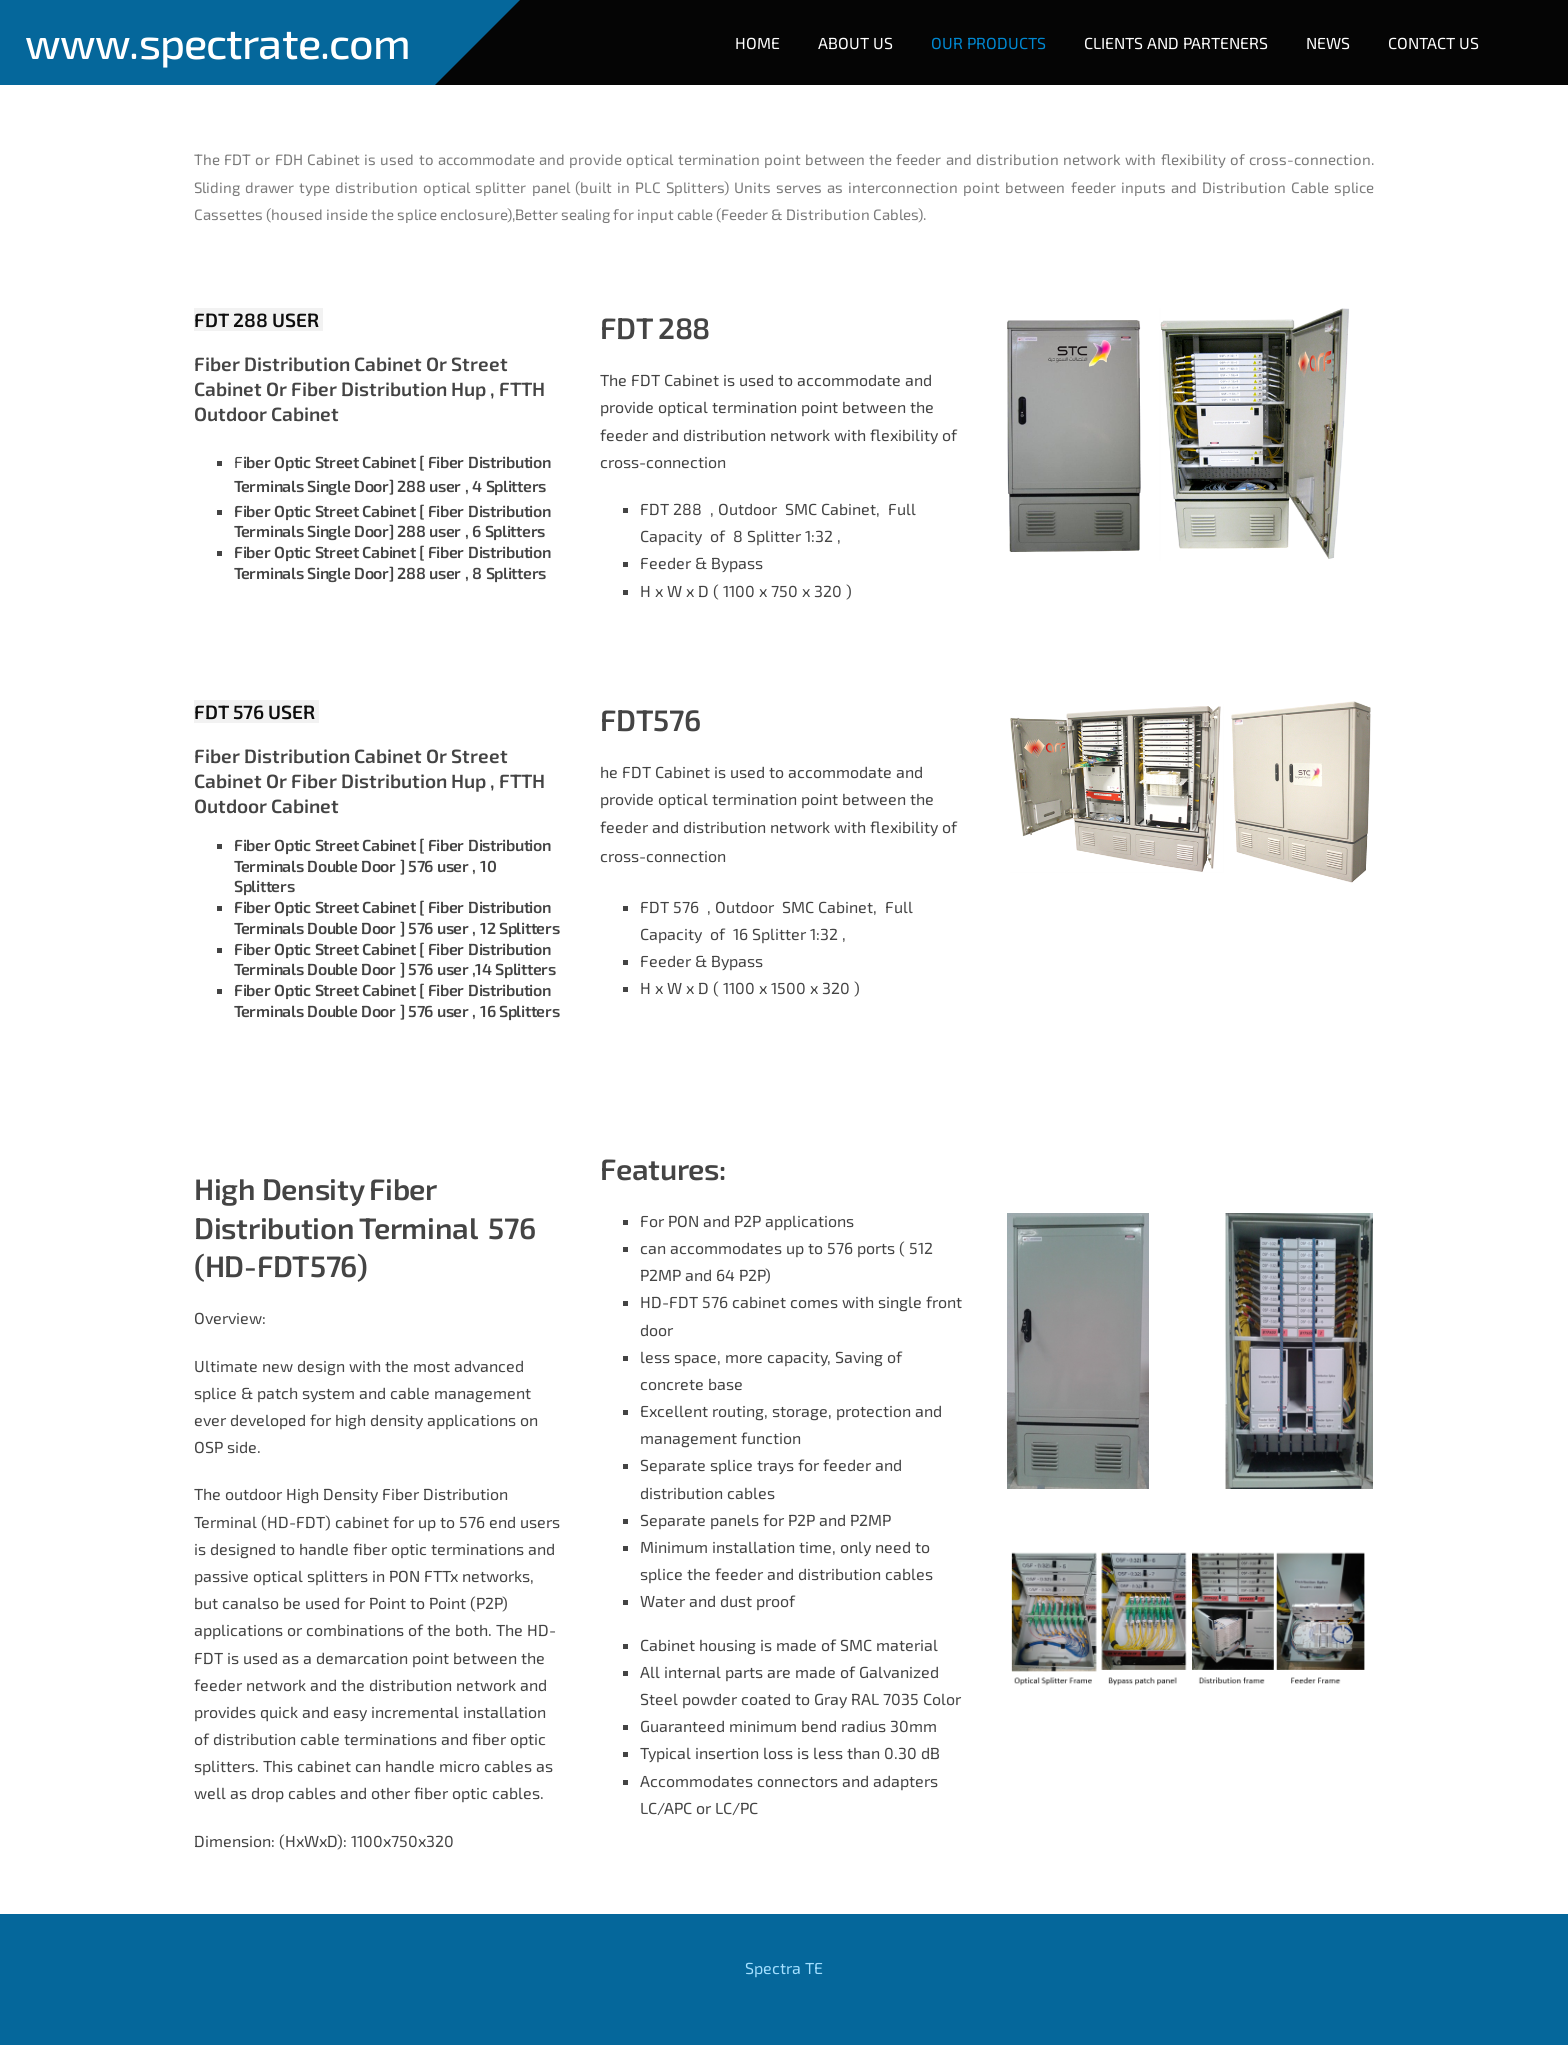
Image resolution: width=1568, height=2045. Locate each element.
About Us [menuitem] (855, 42)
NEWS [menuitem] (1328, 42)
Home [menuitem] (757, 42)
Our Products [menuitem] (988, 42)
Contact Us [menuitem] (1433, 42)
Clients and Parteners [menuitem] (1176, 42)
